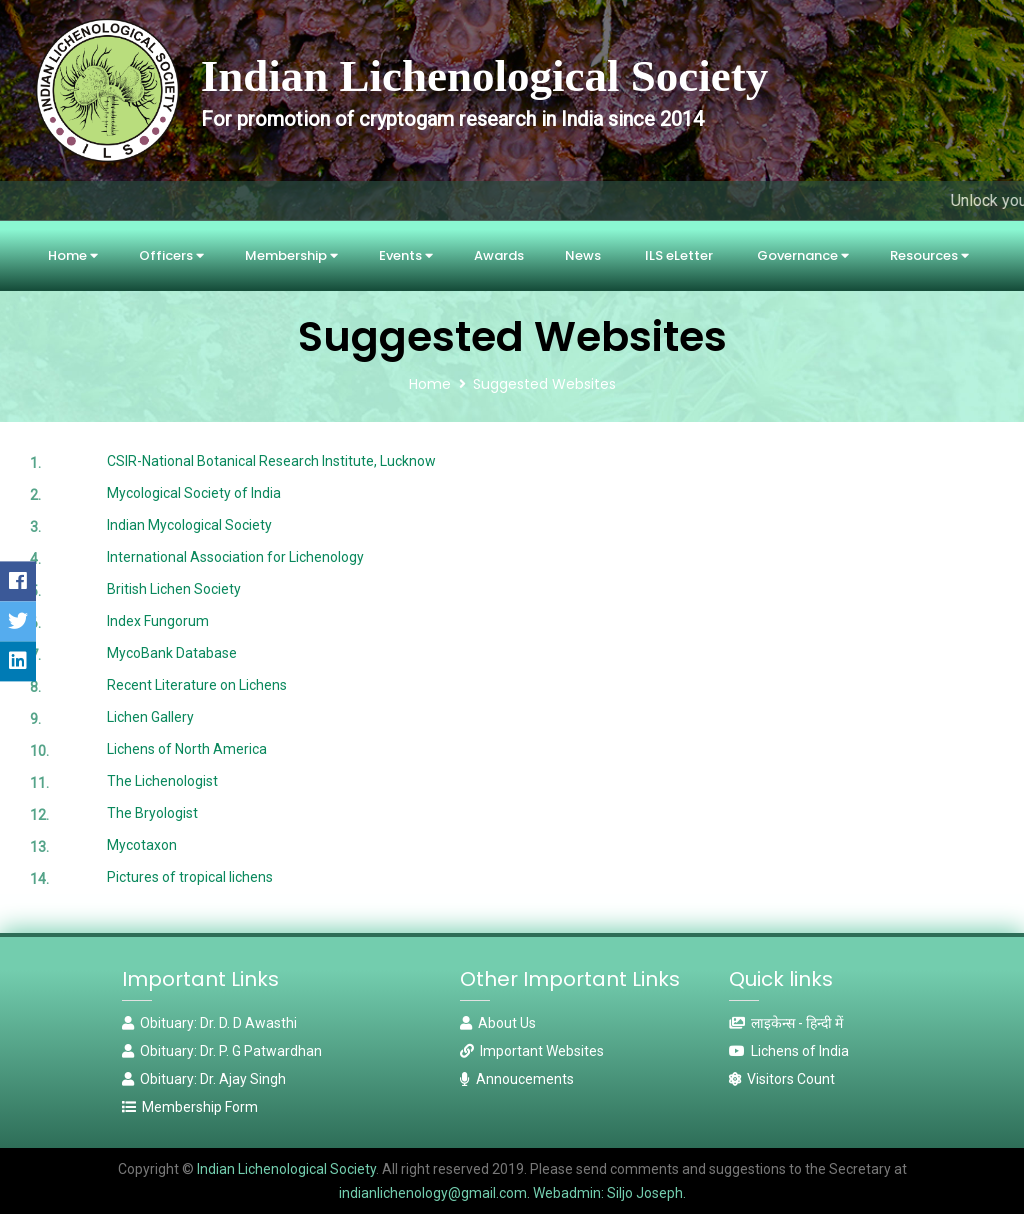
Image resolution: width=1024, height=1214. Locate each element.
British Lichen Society (174, 589)
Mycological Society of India (194, 493)
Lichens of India (789, 1051)
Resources (929, 255)
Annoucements (517, 1079)
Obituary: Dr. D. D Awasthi (209, 1023)
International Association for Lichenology (235, 557)
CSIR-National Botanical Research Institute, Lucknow (271, 461)
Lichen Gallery (150, 717)
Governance (803, 255)
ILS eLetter (679, 255)
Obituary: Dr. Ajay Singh (204, 1079)
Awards (499, 255)
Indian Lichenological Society (285, 1169)
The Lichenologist (162, 781)
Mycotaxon (142, 845)
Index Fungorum (158, 621)
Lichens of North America (187, 749)
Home (73, 255)
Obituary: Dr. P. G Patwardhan (222, 1051)
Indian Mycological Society (189, 525)
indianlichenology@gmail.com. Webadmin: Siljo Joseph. (512, 1193)
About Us (498, 1023)
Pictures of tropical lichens (190, 877)
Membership (291, 255)
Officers (171, 255)
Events (406, 255)
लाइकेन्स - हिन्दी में (786, 1023)
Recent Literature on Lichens (197, 685)
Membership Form (190, 1107)
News (583, 255)
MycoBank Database (172, 653)
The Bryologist (152, 813)
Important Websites (532, 1051)
